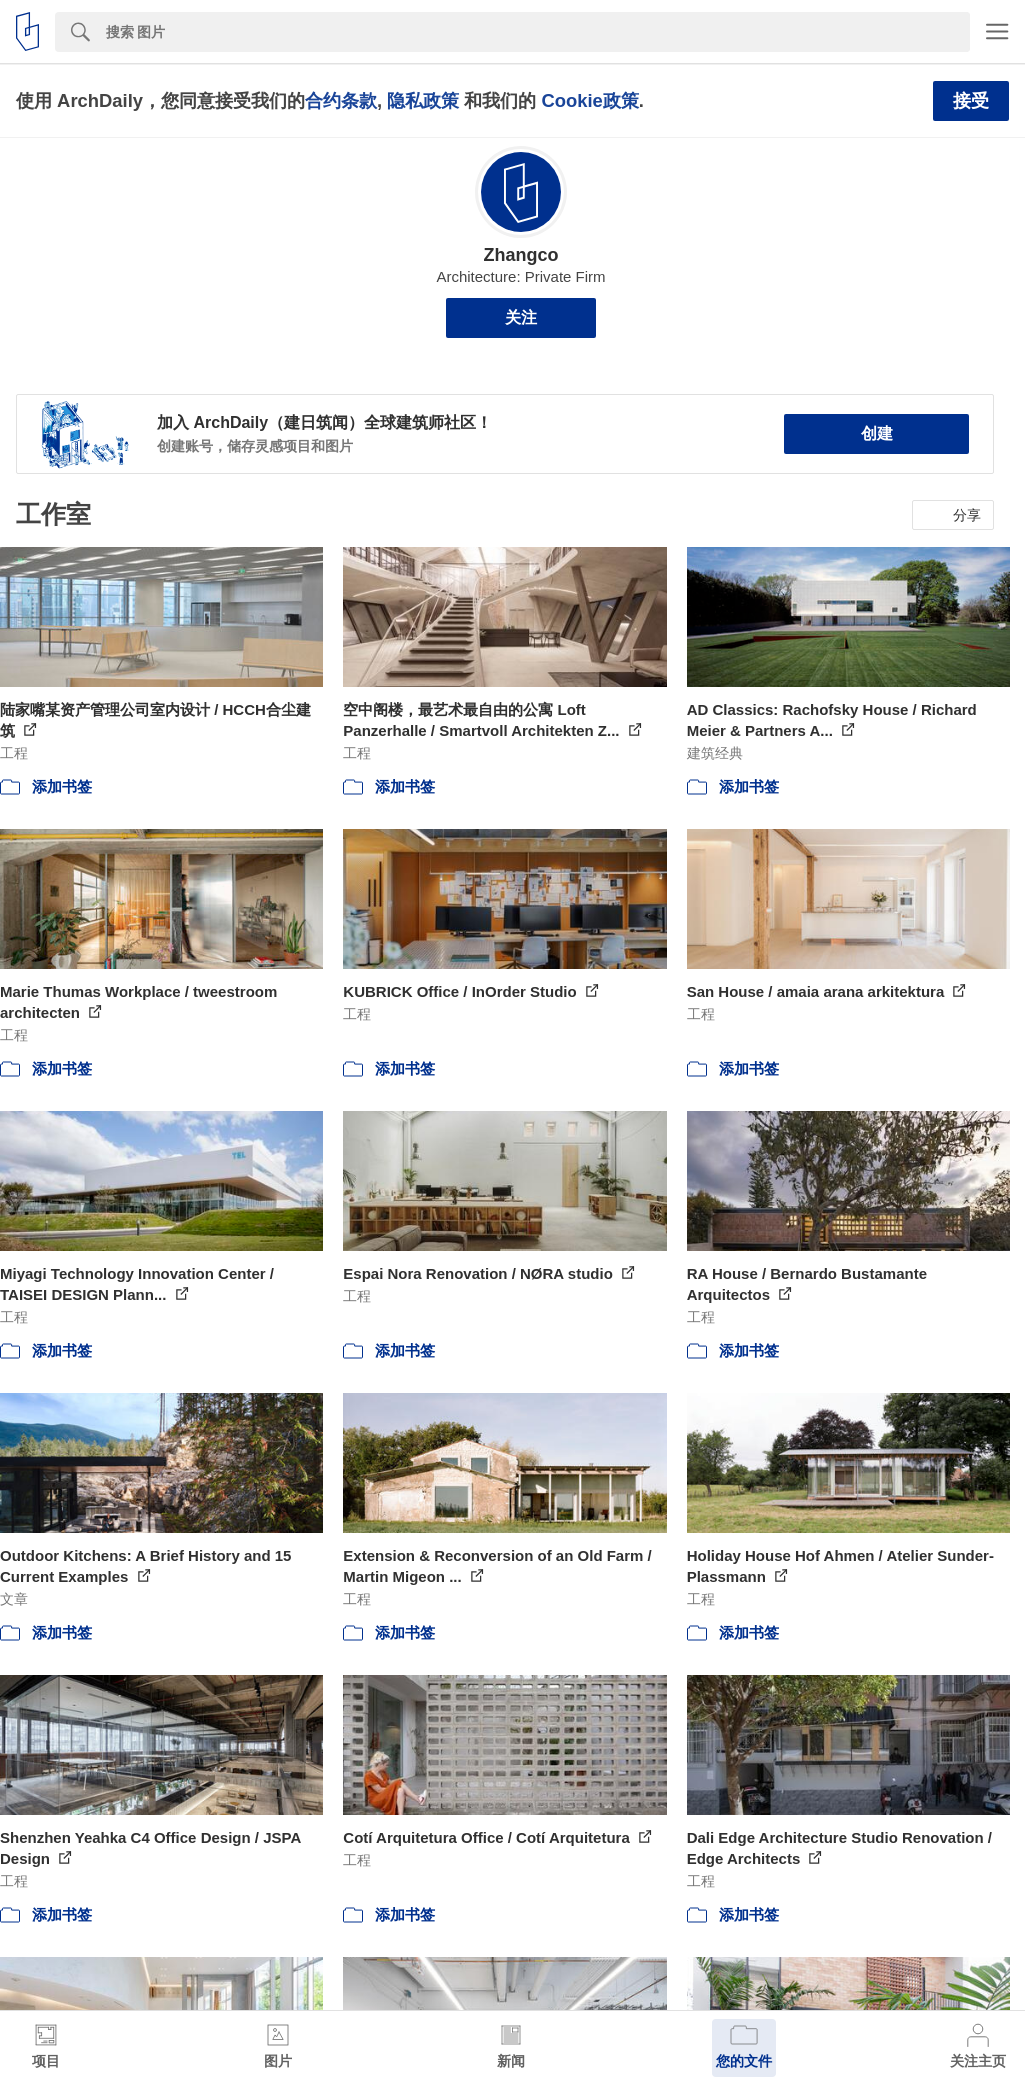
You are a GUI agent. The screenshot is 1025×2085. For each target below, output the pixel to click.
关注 (521, 317)
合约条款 (341, 100)
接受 (971, 101)
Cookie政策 (589, 100)
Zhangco (521, 255)
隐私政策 (423, 100)
